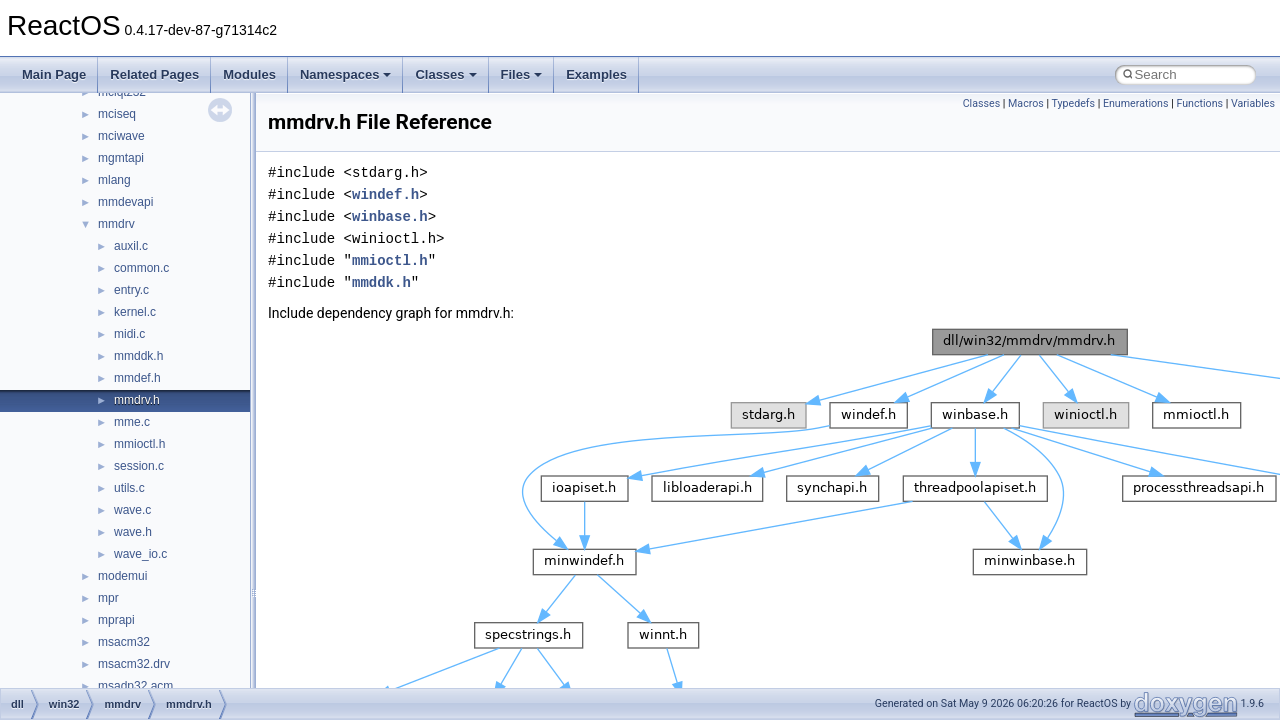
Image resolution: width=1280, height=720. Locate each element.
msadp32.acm (135, 686)
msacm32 (124, 642)
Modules (249, 74)
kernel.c (135, 312)
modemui (122, 576)
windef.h (385, 194)
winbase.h (390, 216)
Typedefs (1074, 103)
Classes (445, 74)
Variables (1253, 103)
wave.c (132, 510)
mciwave (121, 136)
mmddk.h (138, 356)
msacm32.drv (134, 664)
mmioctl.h (139, 444)
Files (522, 74)
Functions (1199, 103)
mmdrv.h (137, 400)
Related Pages (154, 74)
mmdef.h (137, 378)
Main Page (54, 74)
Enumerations (1136, 103)
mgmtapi (121, 158)
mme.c (132, 422)
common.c (141, 268)
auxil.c (131, 246)
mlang (114, 180)
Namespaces (346, 74)
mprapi (116, 620)
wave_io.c (140, 554)
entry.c (131, 290)
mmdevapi (125, 202)
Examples (596, 74)
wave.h (133, 532)
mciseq (117, 114)
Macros (1026, 103)
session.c (139, 466)
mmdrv (116, 224)
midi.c (129, 334)
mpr (108, 598)
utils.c (129, 488)
